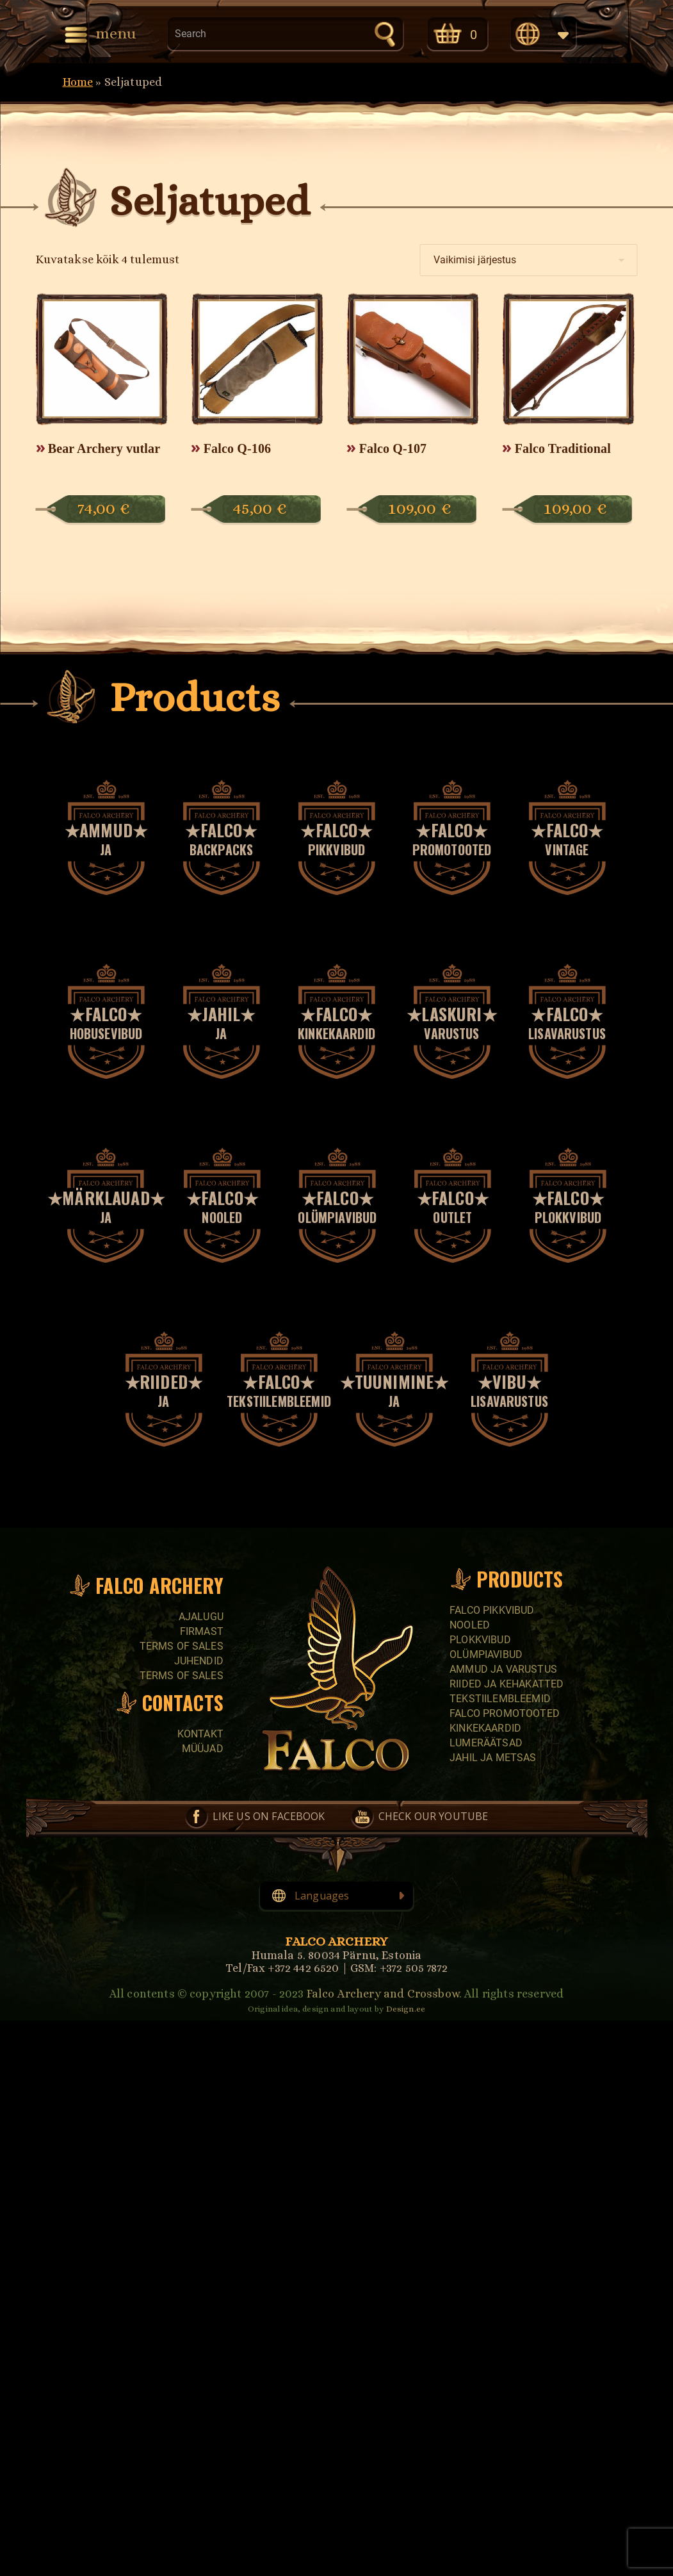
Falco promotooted (505, 1713)
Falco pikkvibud (492, 1610)
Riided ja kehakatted (507, 1684)
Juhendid (198, 1661)
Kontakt (200, 1734)
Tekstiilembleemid (500, 1699)
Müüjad (202, 1749)
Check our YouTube (433, 1816)
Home (78, 82)
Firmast (201, 1631)
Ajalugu (201, 1617)
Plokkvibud (480, 1640)
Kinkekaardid (485, 1728)
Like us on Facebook (269, 1816)
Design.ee (405, 2009)
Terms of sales (181, 1646)
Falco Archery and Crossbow (383, 1993)
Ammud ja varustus (503, 1669)
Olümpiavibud (486, 1654)
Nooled (470, 1625)
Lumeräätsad (486, 1743)
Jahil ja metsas (493, 1758)
